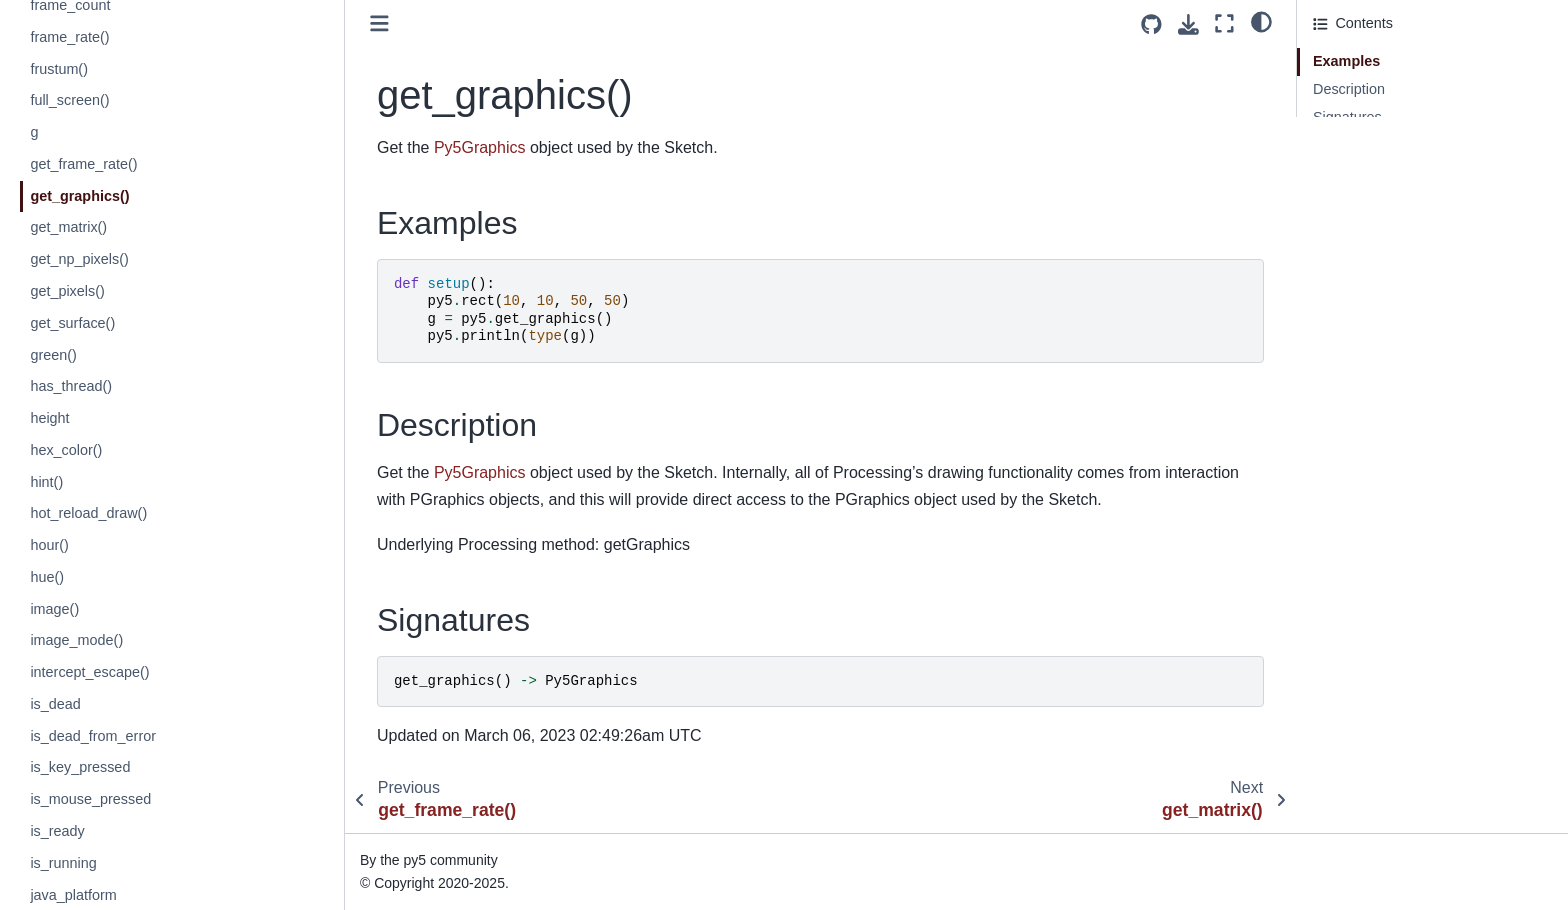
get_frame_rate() (83, 164)
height (49, 418)
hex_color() (66, 450)
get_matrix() (68, 227)
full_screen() (69, 100)
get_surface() (72, 323)
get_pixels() (67, 291)
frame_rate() (69, 37)
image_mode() (76, 640)
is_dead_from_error (93, 736)
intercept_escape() (89, 672)
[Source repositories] (1151, 24)
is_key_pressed (80, 767)
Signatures (1347, 117)
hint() (46, 482)
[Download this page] (1188, 24)
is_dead (55, 704)
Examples (1346, 61)
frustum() (59, 69)
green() (53, 355)
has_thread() (71, 386)
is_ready (57, 831)
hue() (47, 577)
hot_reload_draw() (88, 513)
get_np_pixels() (79, 259)
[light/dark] (1261, 21)
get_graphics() (79, 196)
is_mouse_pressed (90, 799)
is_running (63, 863)
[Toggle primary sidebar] (379, 23)
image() (54, 609)
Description (1349, 89)
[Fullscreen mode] (1224, 23)
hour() (49, 545)
